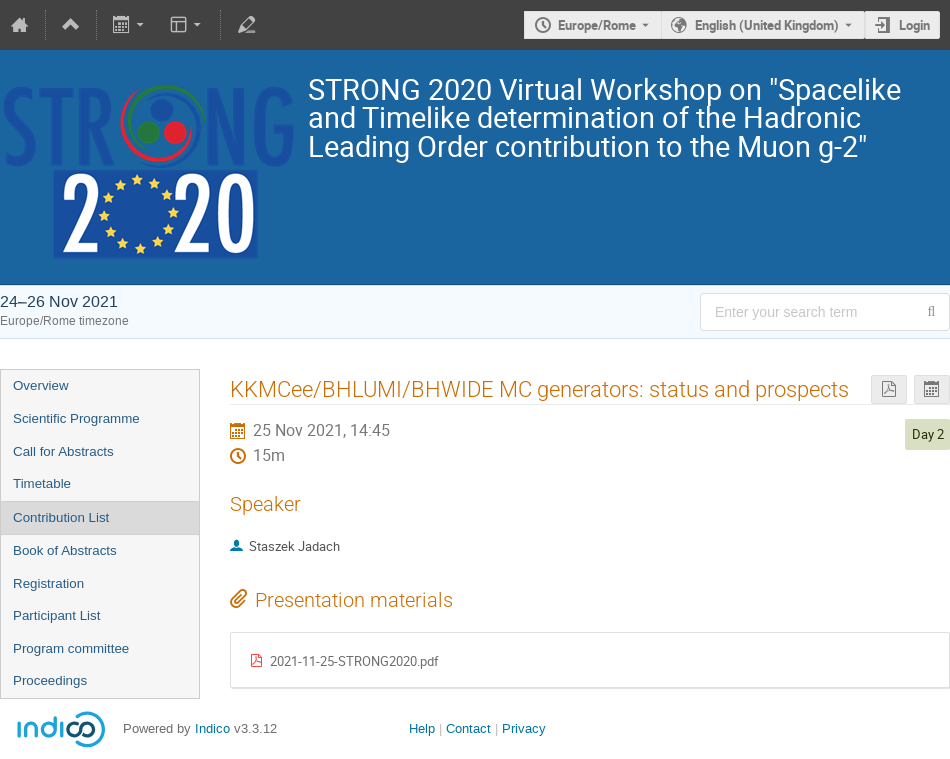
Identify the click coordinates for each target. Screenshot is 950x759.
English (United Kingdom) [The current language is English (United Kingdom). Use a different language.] (767, 25)
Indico (212, 728)
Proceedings (50, 680)
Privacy (524, 728)
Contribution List (61, 517)
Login (914, 25)
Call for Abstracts (63, 451)
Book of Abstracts (65, 550)
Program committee (71, 648)
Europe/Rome (597, 25)
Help (422, 728)
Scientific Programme (76, 418)
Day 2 (928, 434)
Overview (41, 385)
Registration (48, 583)
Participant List (56, 615)
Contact (468, 728)
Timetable (42, 483)
